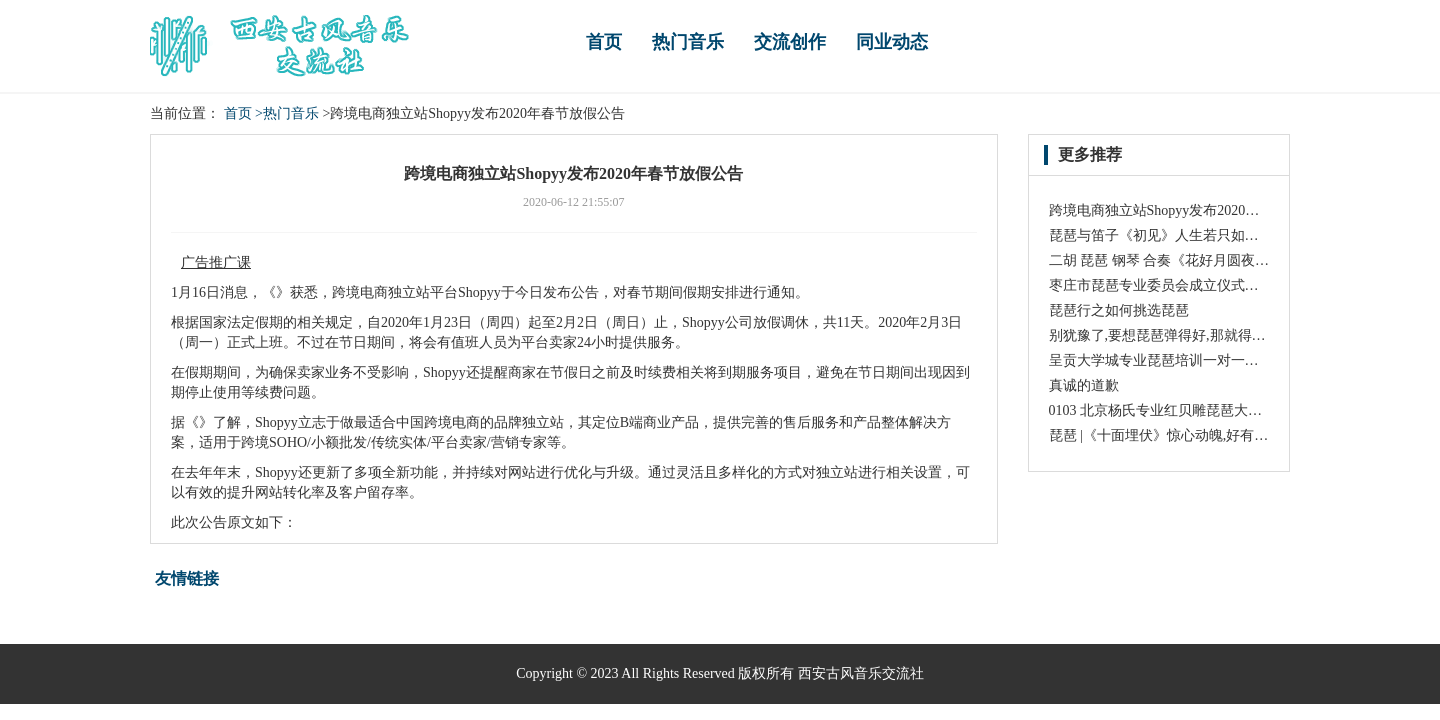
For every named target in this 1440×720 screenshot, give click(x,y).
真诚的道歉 (1084, 385)
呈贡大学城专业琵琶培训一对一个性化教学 (1182, 360)
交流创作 (790, 42)
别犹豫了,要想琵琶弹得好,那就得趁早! (1167, 335)
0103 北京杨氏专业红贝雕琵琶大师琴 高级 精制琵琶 (1208, 410)
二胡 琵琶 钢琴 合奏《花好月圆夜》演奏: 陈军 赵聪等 (1213, 260)
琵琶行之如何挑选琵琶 (1119, 310)
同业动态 (892, 42)
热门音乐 (688, 42)
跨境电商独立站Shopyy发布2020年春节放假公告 (1196, 210)
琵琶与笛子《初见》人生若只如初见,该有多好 (1191, 235)
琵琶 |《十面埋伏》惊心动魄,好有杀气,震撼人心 (1195, 435)
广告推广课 (216, 262)
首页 (604, 42)
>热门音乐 (287, 113)
